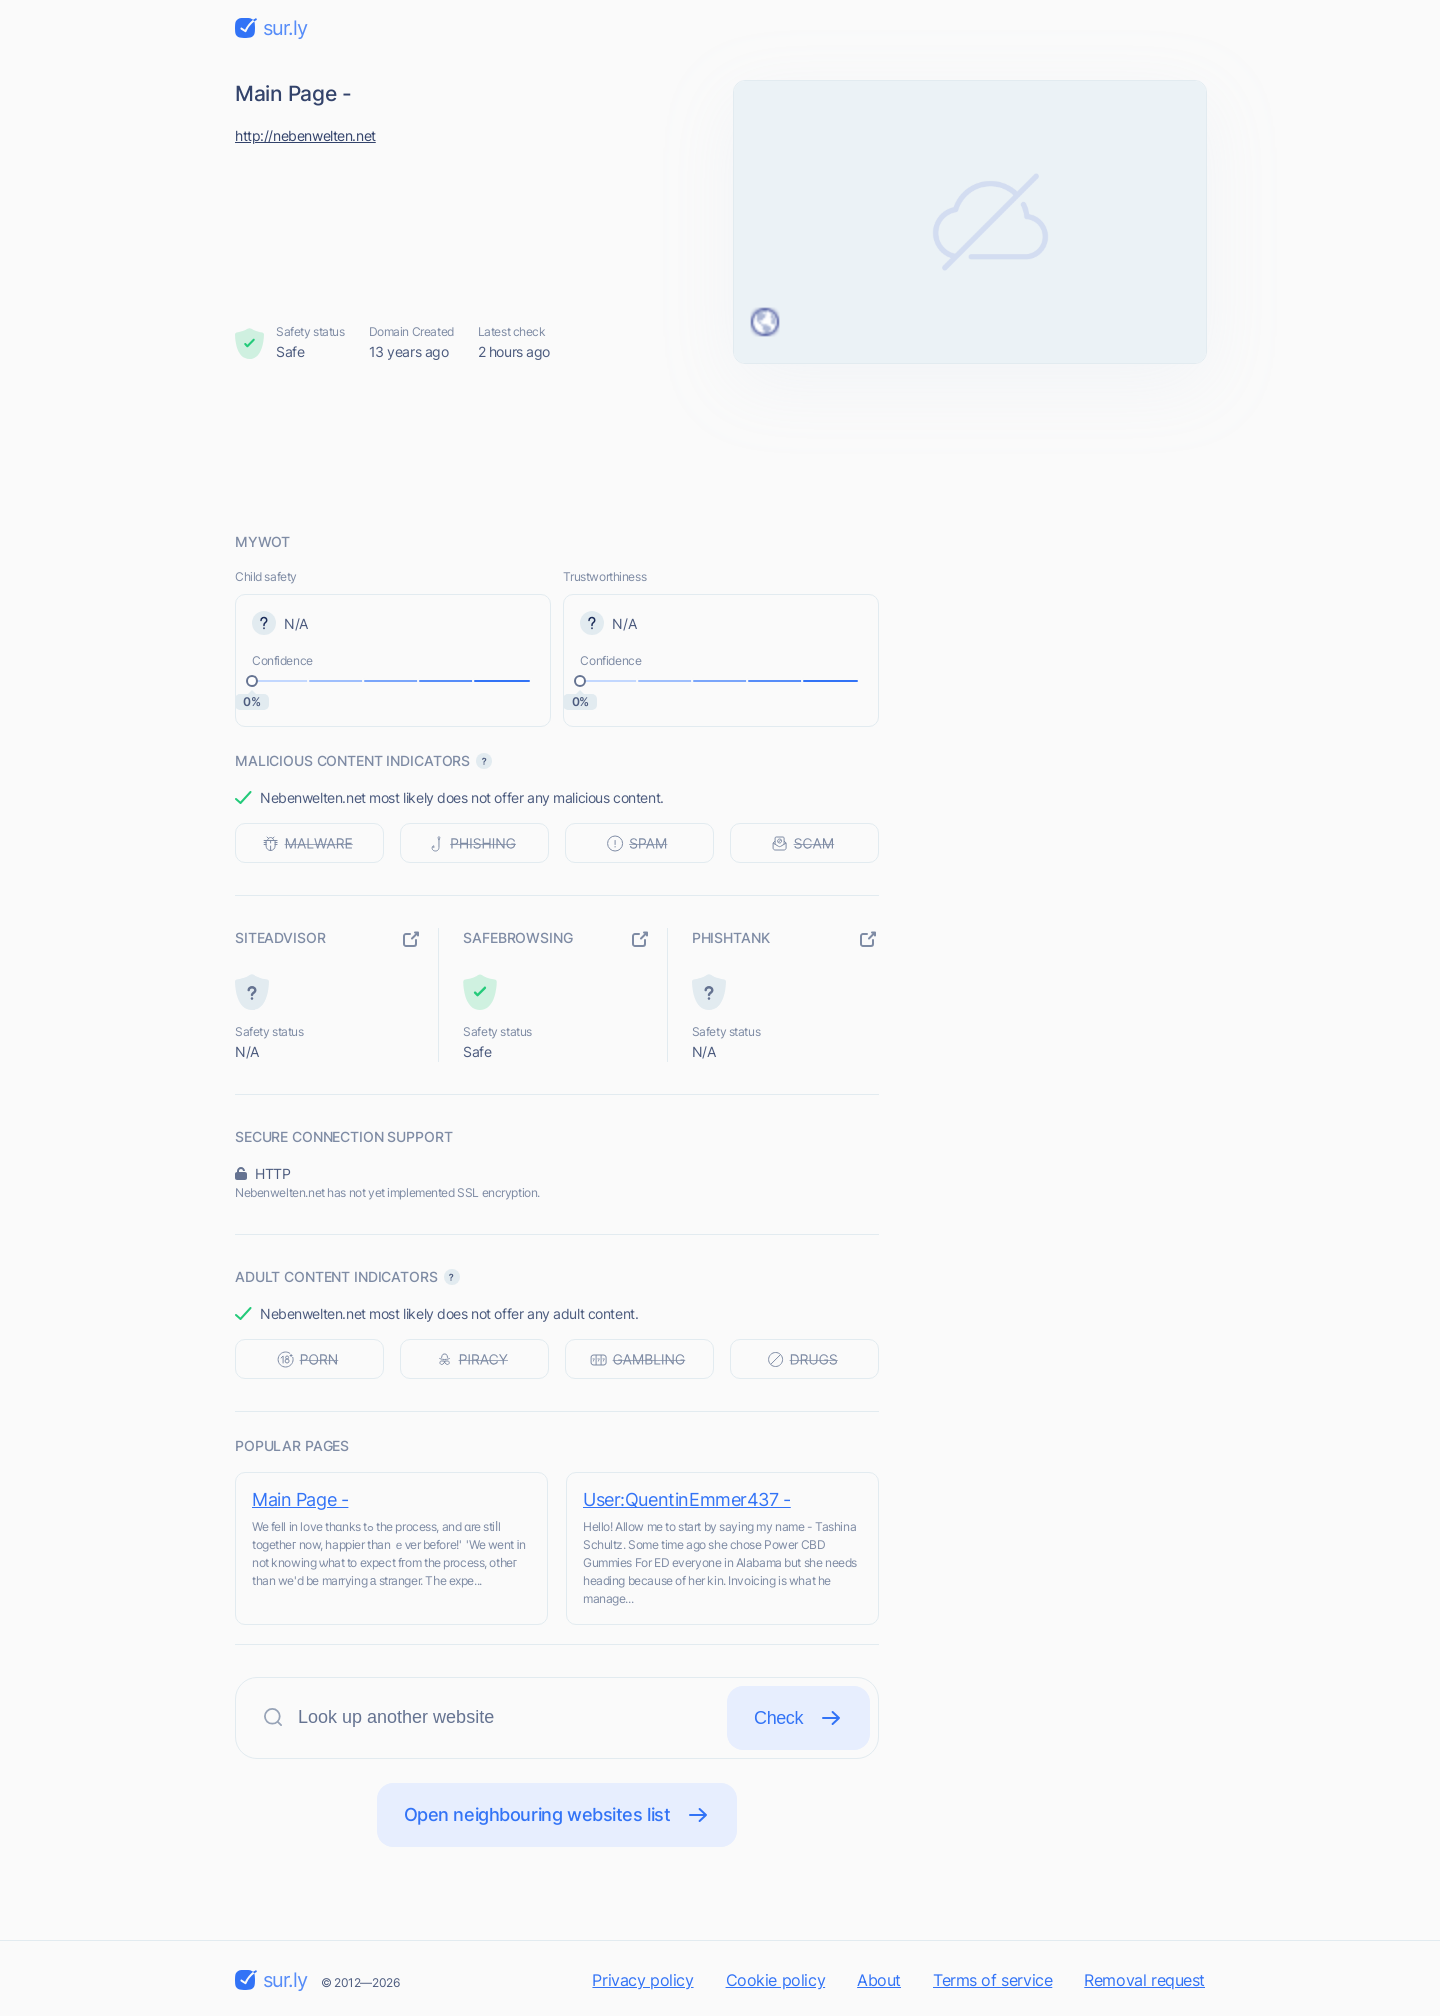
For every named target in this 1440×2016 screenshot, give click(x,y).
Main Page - (300, 1499)
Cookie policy (776, 1980)
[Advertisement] (720, 447)
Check (798, 1718)
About (879, 1980)
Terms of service (992, 1980)
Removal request (1144, 1980)
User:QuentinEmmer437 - (687, 1499)
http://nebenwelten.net (305, 135)
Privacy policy (642, 1980)
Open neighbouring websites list (557, 1815)
